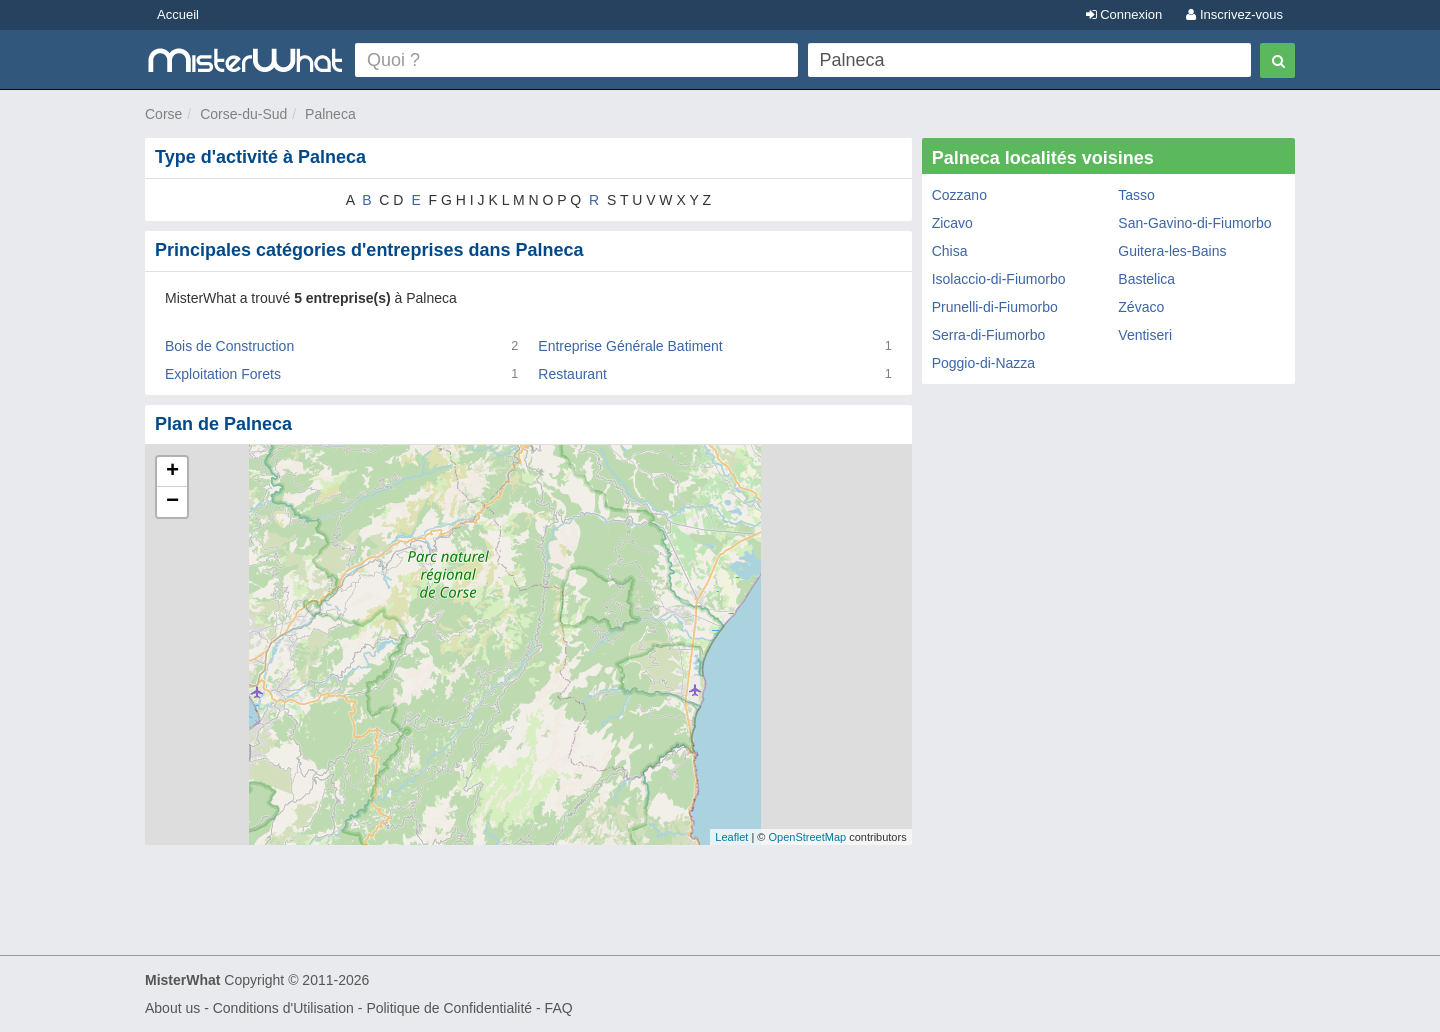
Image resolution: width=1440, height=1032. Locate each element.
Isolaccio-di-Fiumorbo (999, 279)
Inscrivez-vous (1234, 14)
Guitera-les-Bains (1172, 251)
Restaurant (572, 374)
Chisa (950, 251)
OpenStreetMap (807, 837)
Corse (163, 114)
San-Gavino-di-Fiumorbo (1194, 223)
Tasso (1136, 195)
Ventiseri (1145, 335)
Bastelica (1146, 279)
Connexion (1124, 14)
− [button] (172, 502)
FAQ (559, 1008)
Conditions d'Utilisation (283, 1008)
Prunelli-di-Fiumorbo (995, 307)
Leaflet (731, 837)
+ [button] (172, 472)
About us (172, 1008)
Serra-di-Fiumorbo (989, 335)
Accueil (178, 14)
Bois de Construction (229, 346)
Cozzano (959, 195)
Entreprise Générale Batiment (630, 346)
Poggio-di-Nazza (984, 363)
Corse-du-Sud (243, 114)
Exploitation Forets (223, 374)
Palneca (330, 114)
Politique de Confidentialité (449, 1008)
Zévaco (1141, 307)
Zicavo (952, 223)
